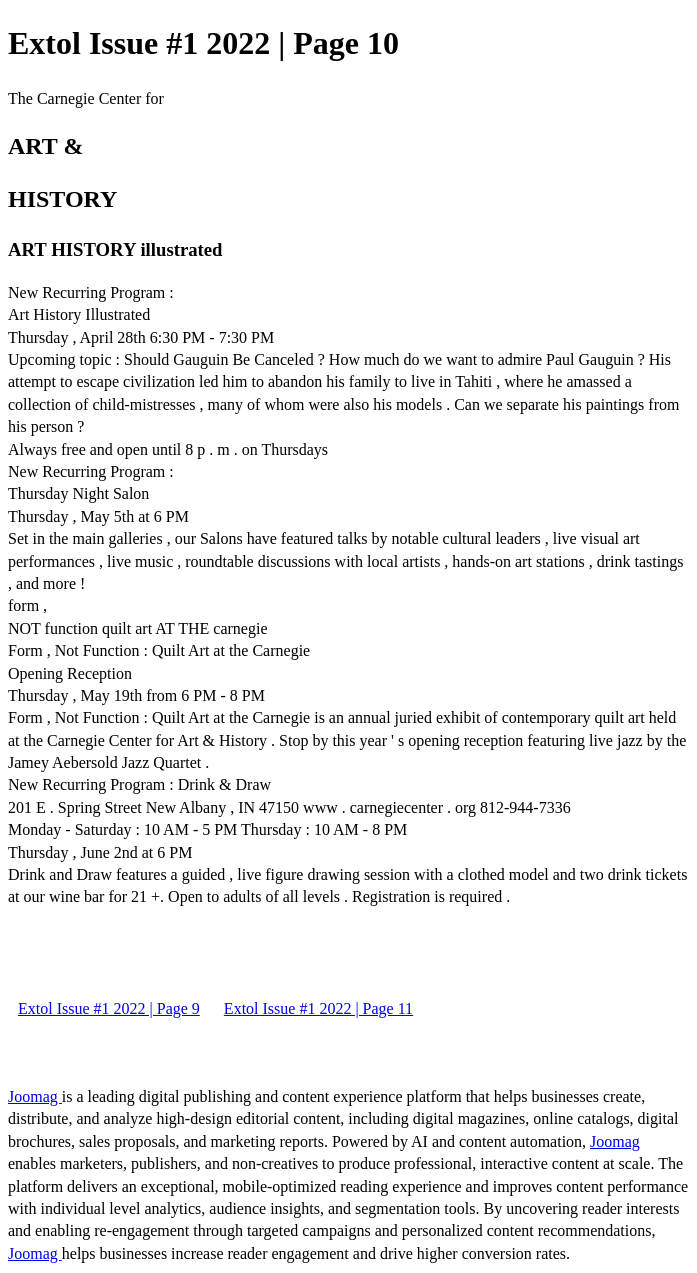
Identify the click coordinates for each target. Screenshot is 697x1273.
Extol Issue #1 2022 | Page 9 (109, 1008)
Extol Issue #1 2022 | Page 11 (318, 1008)
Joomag (35, 1096)
